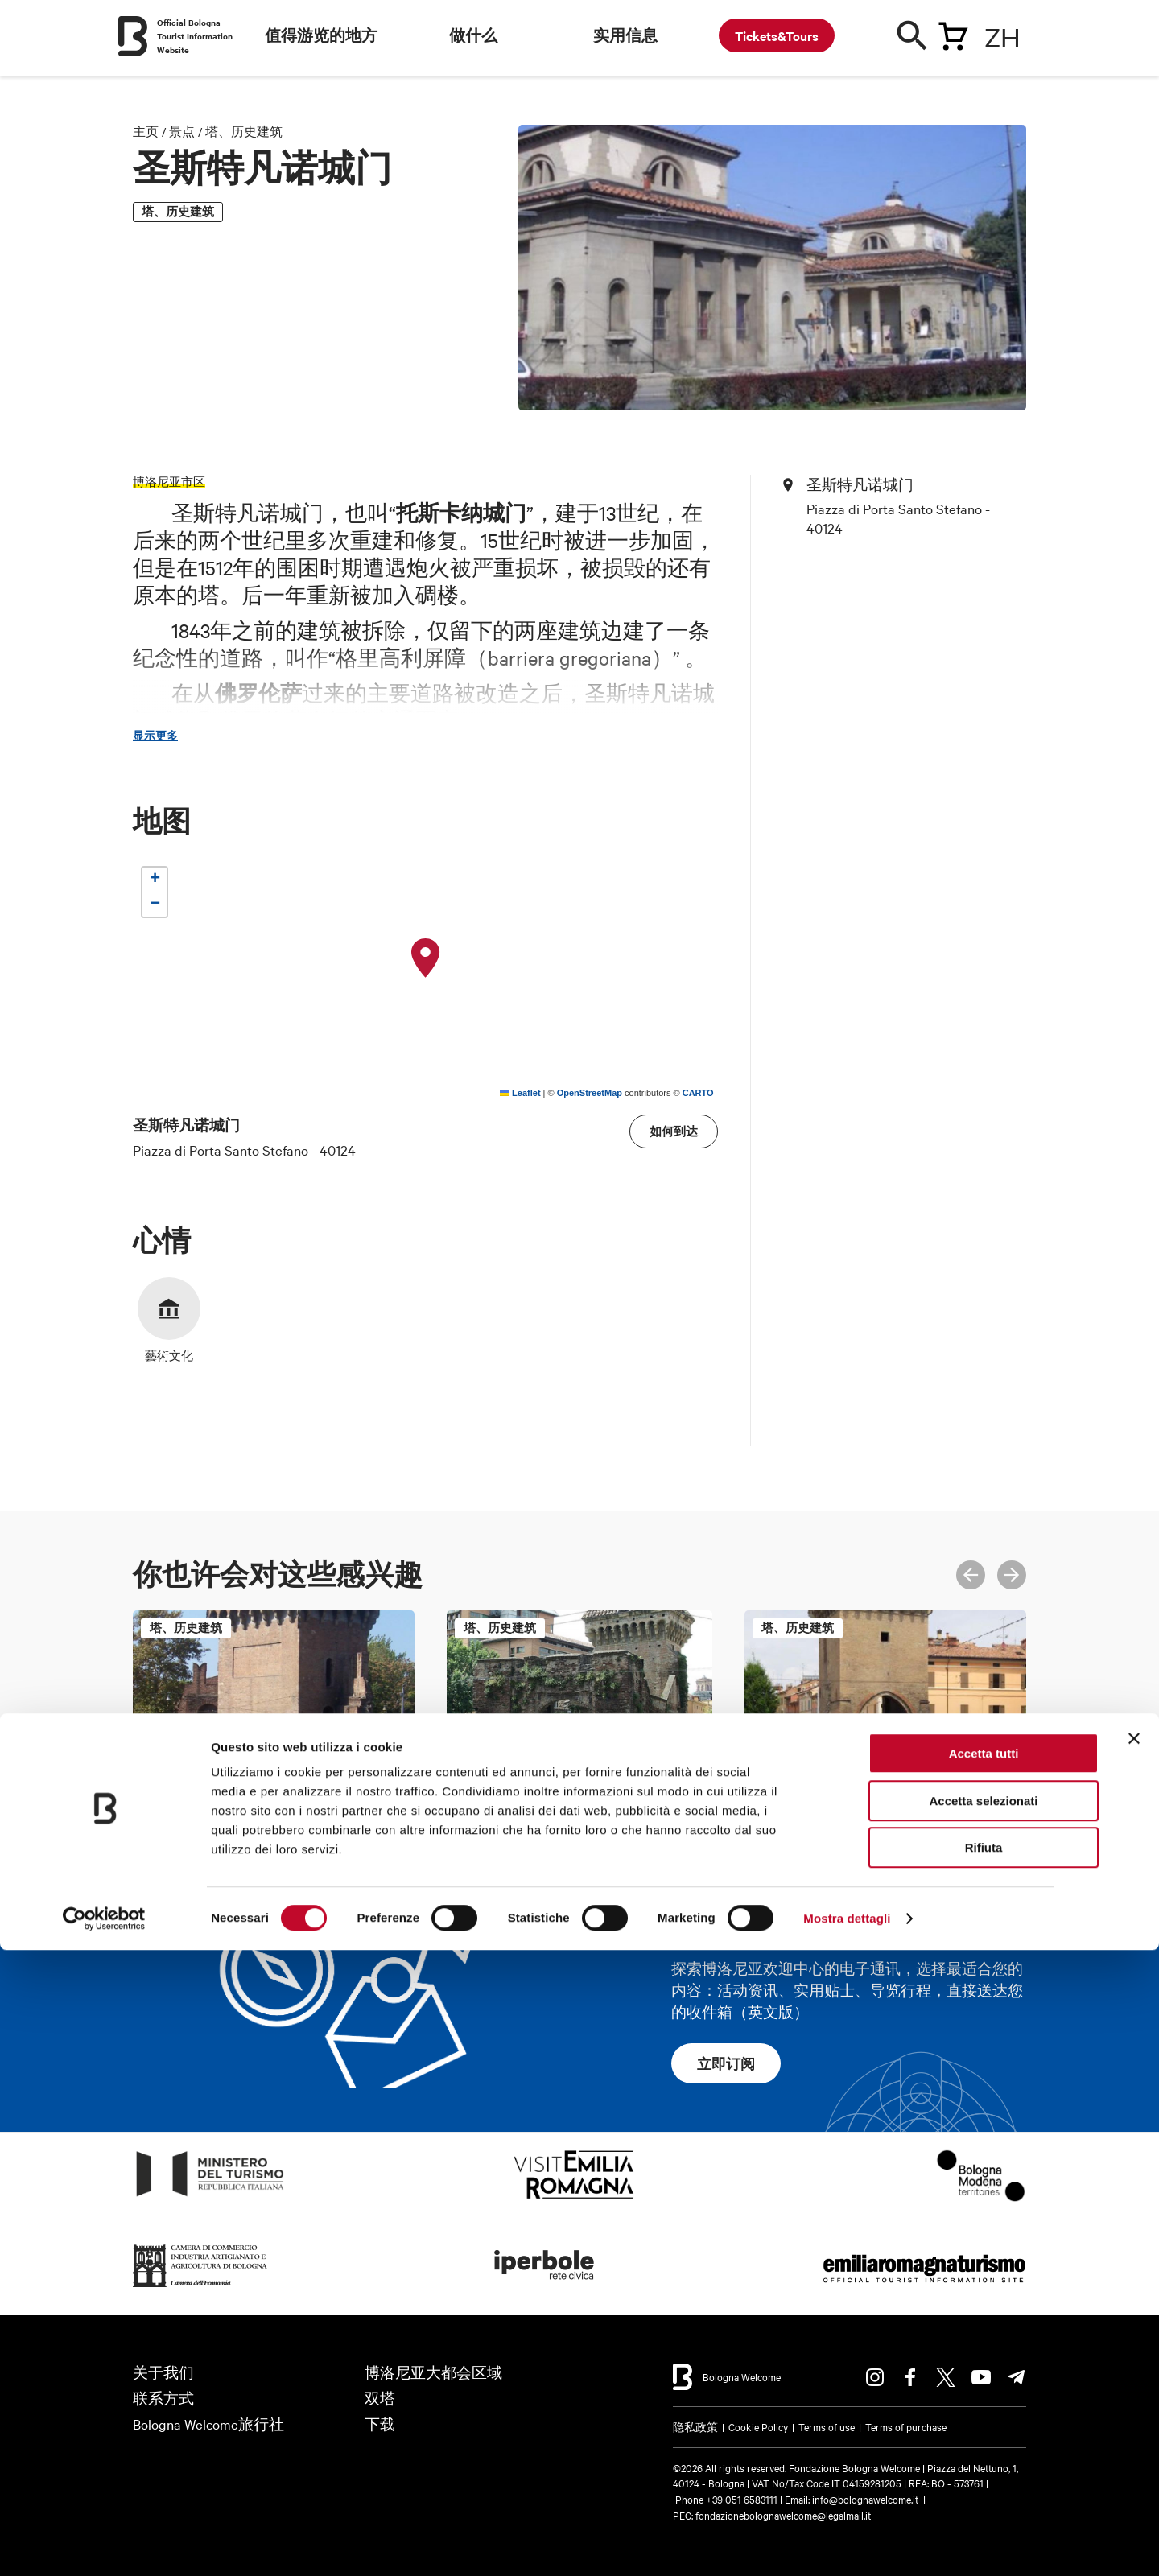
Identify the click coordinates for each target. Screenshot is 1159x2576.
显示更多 (155, 735)
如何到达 (674, 1131)
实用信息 (625, 35)
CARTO (698, 1093)
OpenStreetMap (589, 1093)
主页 (146, 131)
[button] (425, 958)
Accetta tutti (984, 2379)
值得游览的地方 (321, 35)
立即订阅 (726, 2063)
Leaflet (520, 1093)
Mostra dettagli (846, 2544)
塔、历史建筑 (244, 131)
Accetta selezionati (983, 2427)
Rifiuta (984, 2473)
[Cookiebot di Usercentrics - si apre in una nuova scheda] (104, 2545)
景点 (182, 131)
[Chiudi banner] (1134, 2364)
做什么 (473, 35)
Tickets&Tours (777, 35)
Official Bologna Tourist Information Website (195, 36)
